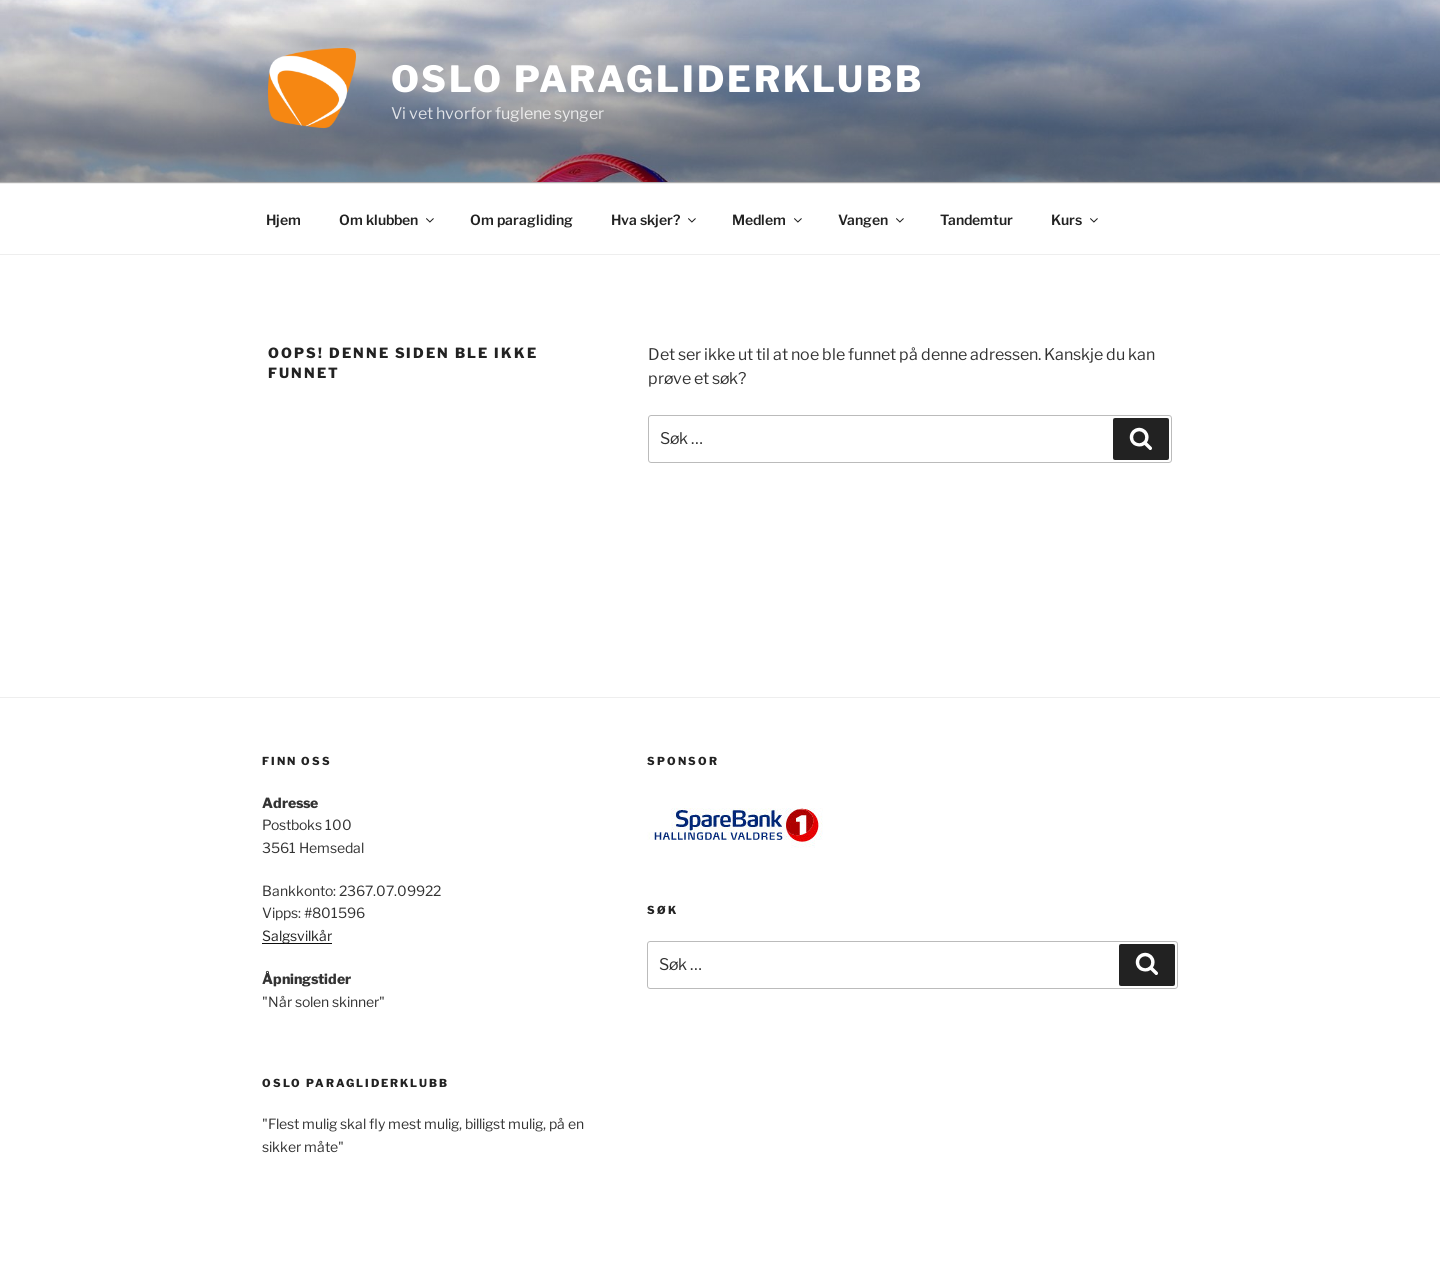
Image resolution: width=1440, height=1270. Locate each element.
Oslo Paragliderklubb (657, 79)
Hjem (283, 219)
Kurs (1076, 219)
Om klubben (388, 219)
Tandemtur (976, 219)
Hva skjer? (655, 219)
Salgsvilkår (297, 935)
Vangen (872, 219)
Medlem (768, 219)
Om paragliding (521, 219)
